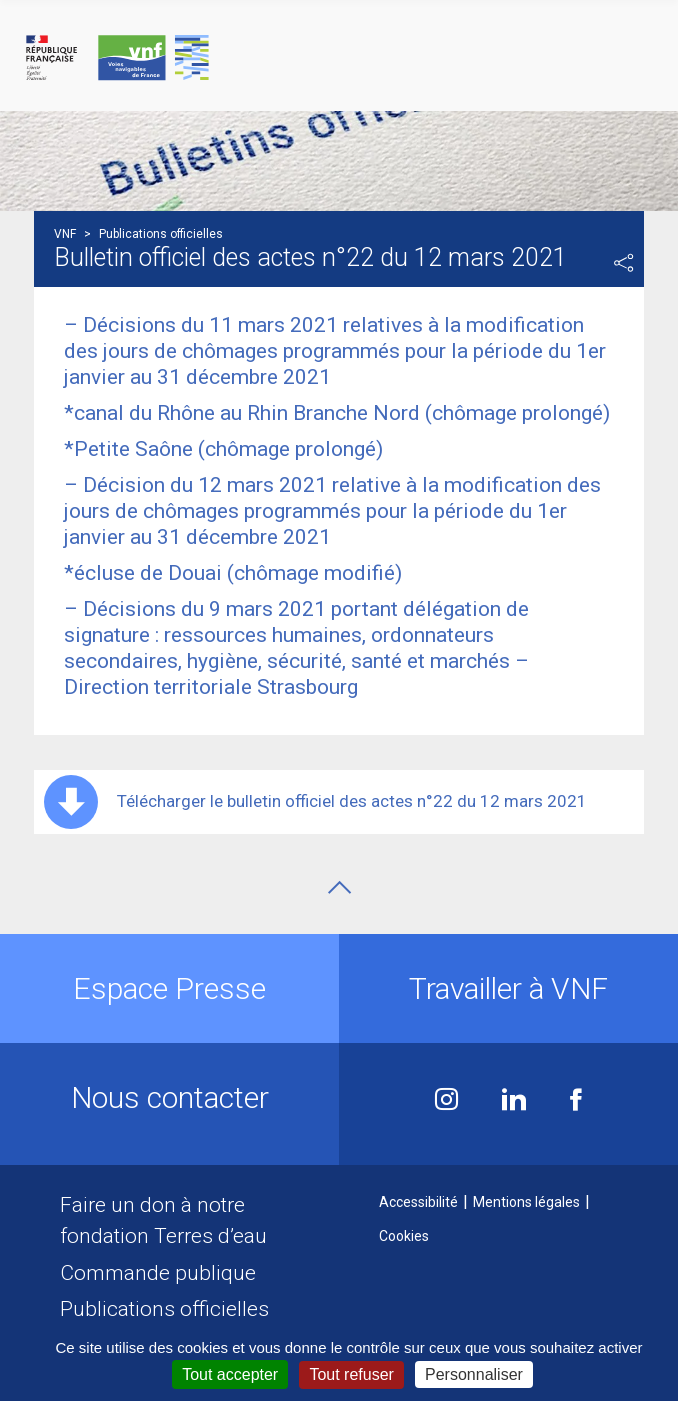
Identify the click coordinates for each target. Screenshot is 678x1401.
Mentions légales (526, 1202)
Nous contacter (170, 1097)
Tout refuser (351, 1374)
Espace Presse (169, 988)
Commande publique (158, 1273)
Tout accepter (230, 1374)
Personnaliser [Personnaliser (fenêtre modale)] (474, 1374)
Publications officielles (164, 1309)
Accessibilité (418, 1202)
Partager (624, 263)
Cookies (404, 1236)
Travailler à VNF (508, 988)
